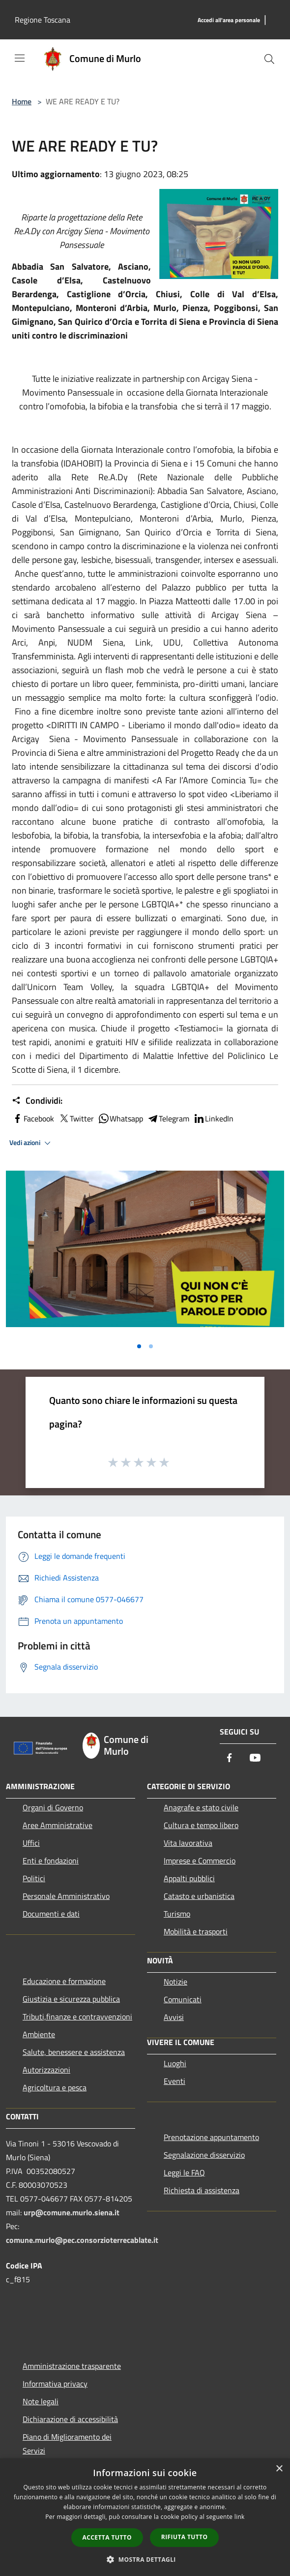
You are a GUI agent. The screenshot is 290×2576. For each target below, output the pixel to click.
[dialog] (145, 2517)
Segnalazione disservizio (204, 2155)
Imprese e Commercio (199, 1860)
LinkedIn (213, 1118)
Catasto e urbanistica (199, 1896)
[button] (145, 2559)
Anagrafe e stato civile (201, 1807)
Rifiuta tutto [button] (184, 2537)
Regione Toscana (42, 20)
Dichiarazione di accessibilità (70, 2419)
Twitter (76, 1118)
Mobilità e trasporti (196, 1931)
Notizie (175, 1981)
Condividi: (37, 1101)
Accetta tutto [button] (107, 2537)
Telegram (168, 1118)
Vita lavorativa (188, 1843)
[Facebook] (229, 1758)
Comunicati (183, 1999)
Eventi (174, 2081)
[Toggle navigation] (20, 58)
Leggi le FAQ (184, 2172)
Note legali (40, 2401)
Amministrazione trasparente (72, 2366)
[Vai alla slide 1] (139, 1346)
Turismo (177, 1914)
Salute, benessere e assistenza (74, 2052)
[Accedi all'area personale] (229, 20)
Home (21, 101)
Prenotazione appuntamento (211, 2137)
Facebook (33, 1118)
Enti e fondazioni (51, 1860)
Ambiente (39, 2034)
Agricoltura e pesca (55, 2087)
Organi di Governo (53, 1807)
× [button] (279, 2469)
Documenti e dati (51, 1914)
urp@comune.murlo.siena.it (71, 2212)
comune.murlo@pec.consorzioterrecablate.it (82, 2240)
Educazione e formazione (64, 1981)
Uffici (31, 1843)
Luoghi (175, 2063)
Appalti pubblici (189, 1878)
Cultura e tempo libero (201, 1825)
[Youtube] (255, 1758)
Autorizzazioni (46, 2070)
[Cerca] (269, 59)
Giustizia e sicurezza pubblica (71, 1999)
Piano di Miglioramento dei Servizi (67, 2443)
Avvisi (174, 2017)
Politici (34, 1878)
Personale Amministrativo (66, 1896)
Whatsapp (120, 1118)
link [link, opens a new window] (239, 2517)
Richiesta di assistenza (201, 2190)
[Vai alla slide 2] (151, 1346)
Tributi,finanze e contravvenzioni (77, 2016)
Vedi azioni (31, 1143)
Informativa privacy (55, 2384)
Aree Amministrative (57, 1825)
